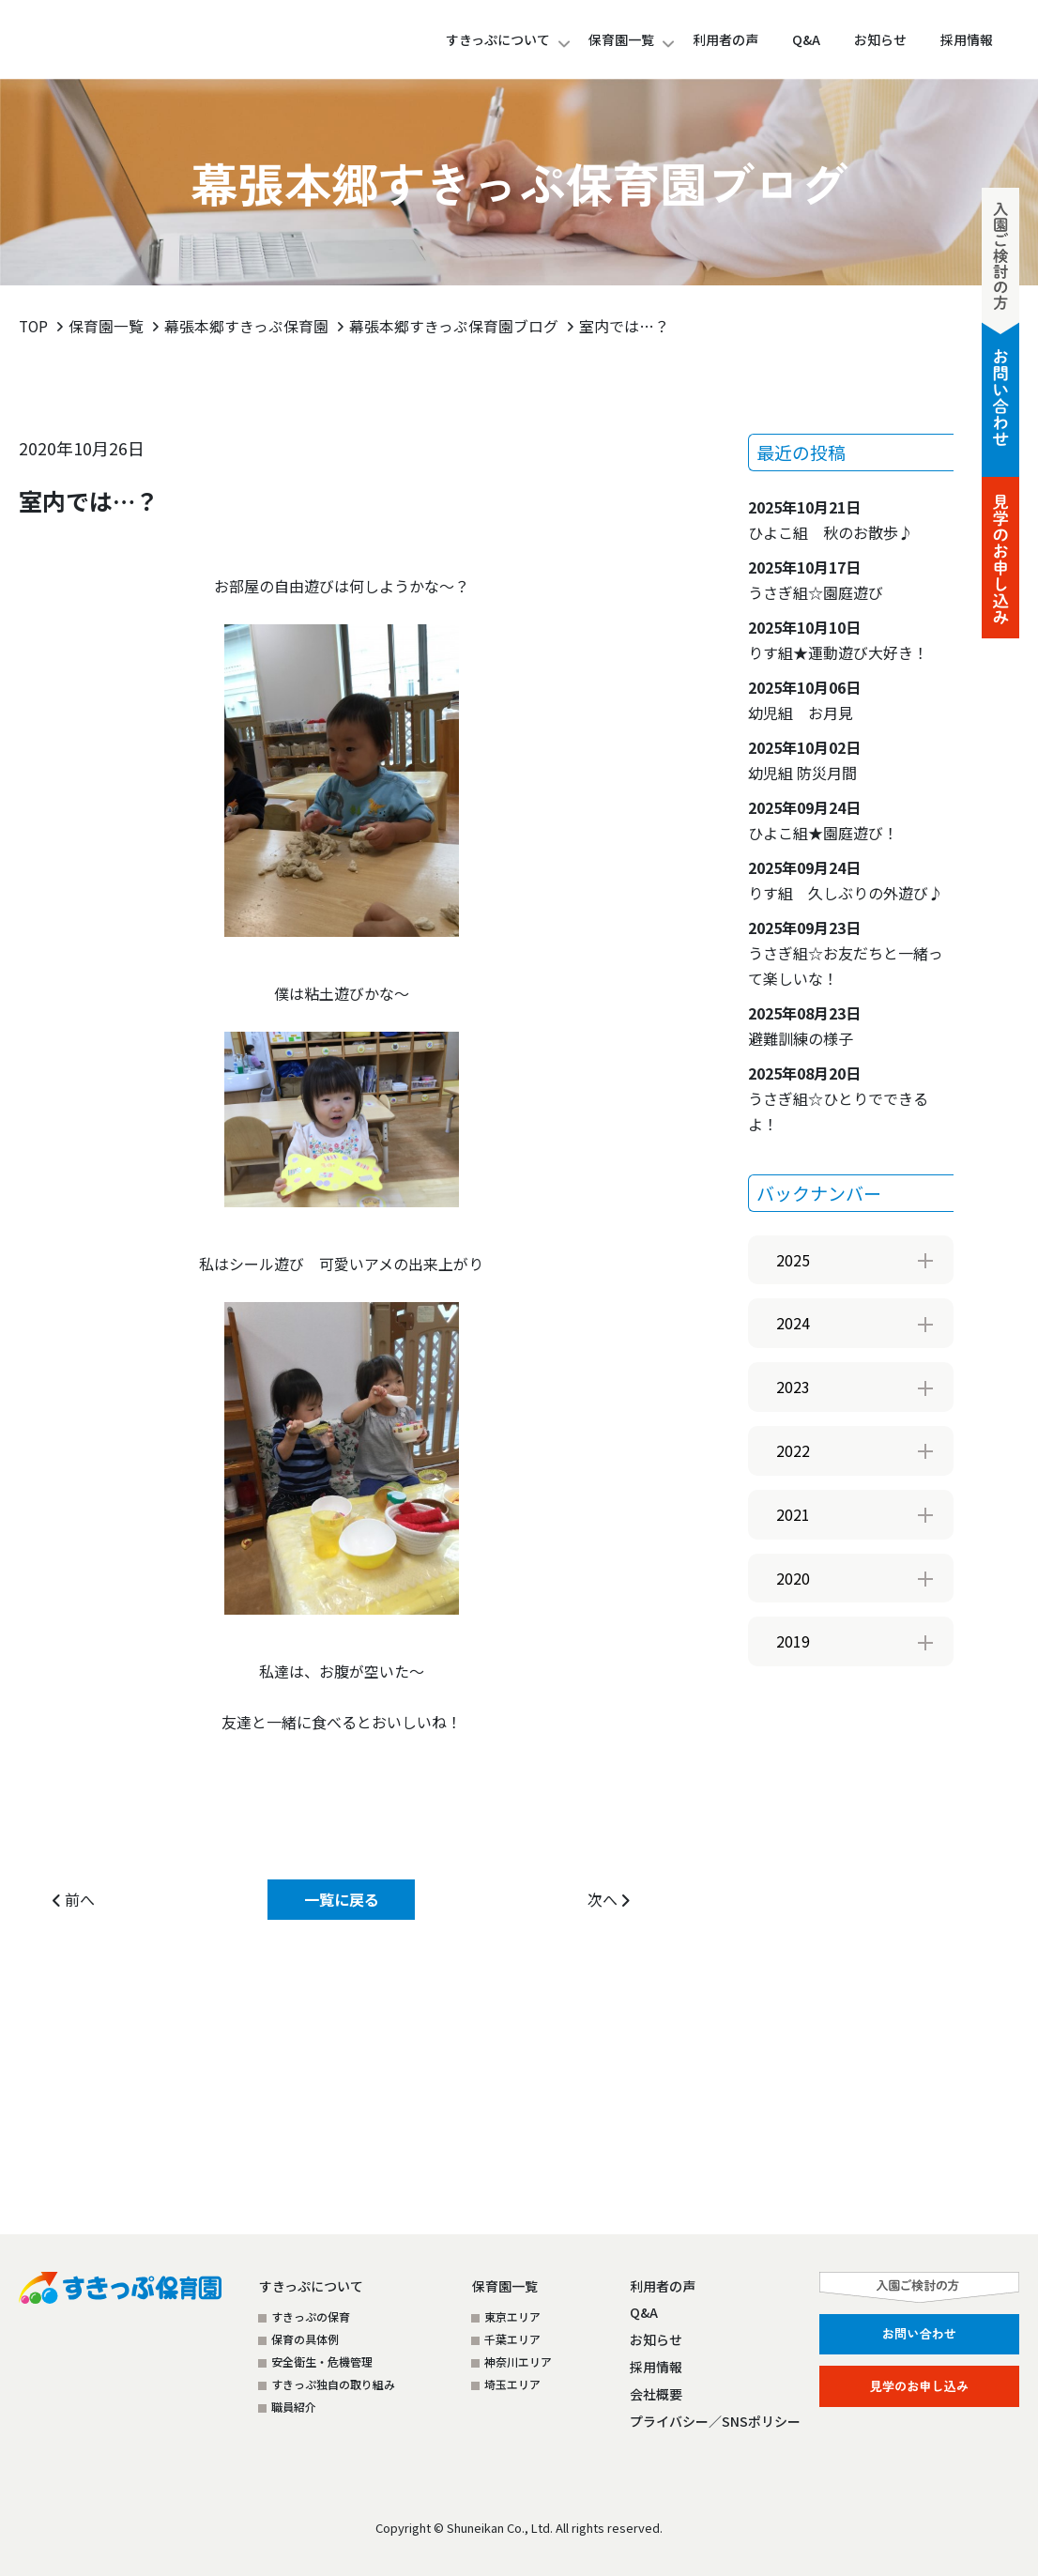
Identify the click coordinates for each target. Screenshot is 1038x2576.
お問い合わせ (918, 2333)
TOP (34, 325)
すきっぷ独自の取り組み (333, 2384)
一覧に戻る (341, 1899)
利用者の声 (662, 2286)
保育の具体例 (305, 2339)
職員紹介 (293, 2407)
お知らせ (656, 2339)
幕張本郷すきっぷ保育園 (248, 325)
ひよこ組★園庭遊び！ (830, 819)
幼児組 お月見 (804, 699)
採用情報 (656, 2366)
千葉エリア (512, 2339)
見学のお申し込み (919, 2384)
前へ (74, 1899)
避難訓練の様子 (804, 1025)
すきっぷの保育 (310, 2316)
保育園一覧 (621, 39)
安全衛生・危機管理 (322, 2361)
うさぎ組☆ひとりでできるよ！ (838, 1097)
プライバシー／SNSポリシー (715, 2421)
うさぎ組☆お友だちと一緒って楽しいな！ (845, 952)
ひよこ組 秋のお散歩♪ (830, 519)
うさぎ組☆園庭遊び (815, 579)
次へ (609, 1899)
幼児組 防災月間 (804, 759)
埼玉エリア (512, 2384)
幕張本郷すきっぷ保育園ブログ (455, 325)
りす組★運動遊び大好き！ (838, 639)
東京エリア (512, 2316)
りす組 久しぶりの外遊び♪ (845, 879)
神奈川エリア (518, 2361)
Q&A (644, 2312)
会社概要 (656, 2393)
